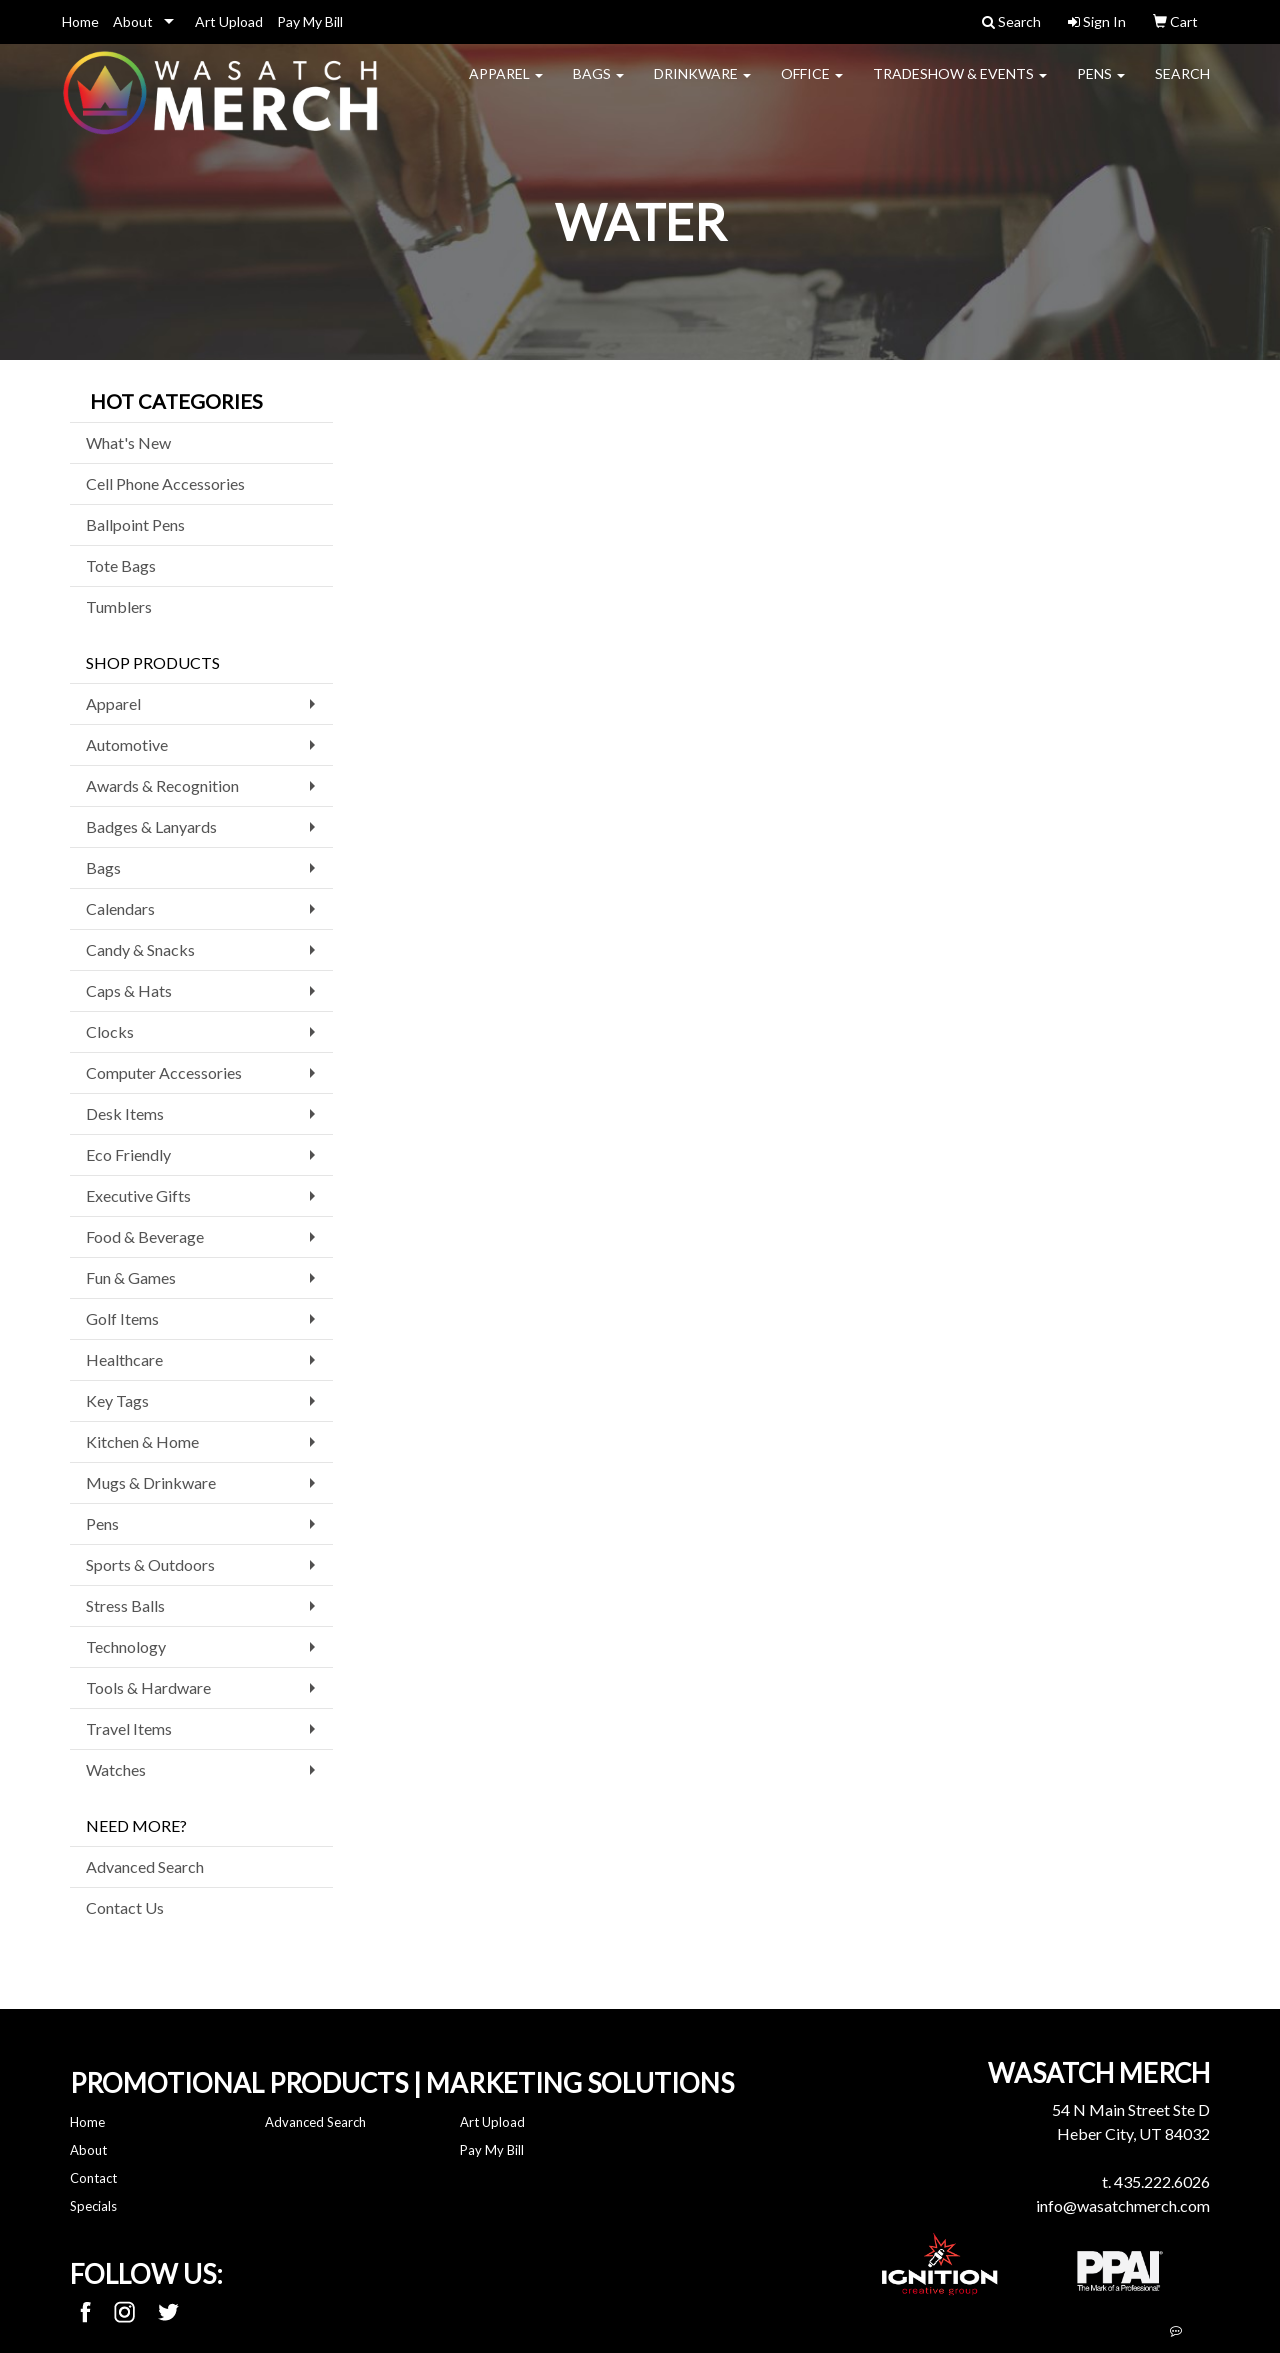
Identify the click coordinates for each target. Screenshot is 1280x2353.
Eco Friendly (128, 1154)
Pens (1101, 85)
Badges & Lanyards (151, 826)
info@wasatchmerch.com (1123, 2205)
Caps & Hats (129, 990)
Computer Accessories (164, 1072)
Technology (126, 1646)
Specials (93, 2206)
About (133, 21)
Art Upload (229, 21)
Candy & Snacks (140, 949)
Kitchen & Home (142, 1441)
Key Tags (117, 1400)
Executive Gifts (138, 1195)
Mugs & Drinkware (151, 1482)
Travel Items (129, 1728)
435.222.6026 (1162, 2181)
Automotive (127, 744)
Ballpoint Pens (135, 524)
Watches (116, 1769)
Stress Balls (125, 1605)
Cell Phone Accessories (165, 483)
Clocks (110, 1031)
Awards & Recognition (162, 785)
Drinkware (702, 85)
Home (80, 21)
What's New (128, 442)
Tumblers (119, 606)
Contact (93, 2178)
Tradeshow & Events (960, 85)
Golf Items (122, 1318)
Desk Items (125, 1113)
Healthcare (124, 1359)
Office (812, 85)
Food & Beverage (145, 1236)
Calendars (120, 908)
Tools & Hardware (148, 1687)
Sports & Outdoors (150, 1564)
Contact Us (125, 1907)
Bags (598, 85)
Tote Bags (121, 565)
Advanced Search (145, 1866)
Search (1182, 85)
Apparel (506, 85)
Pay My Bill (310, 21)
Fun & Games (131, 1277)
